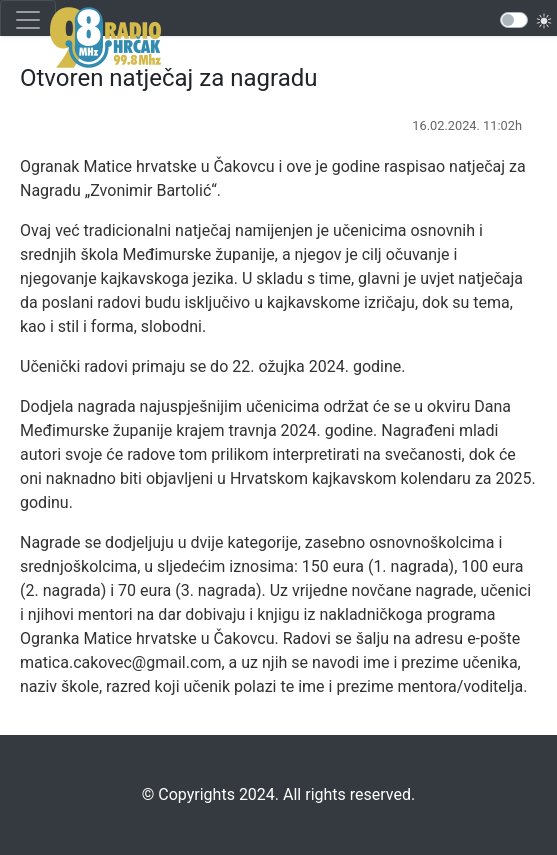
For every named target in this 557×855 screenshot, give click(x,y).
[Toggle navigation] (28, 20)
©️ (148, 794)
